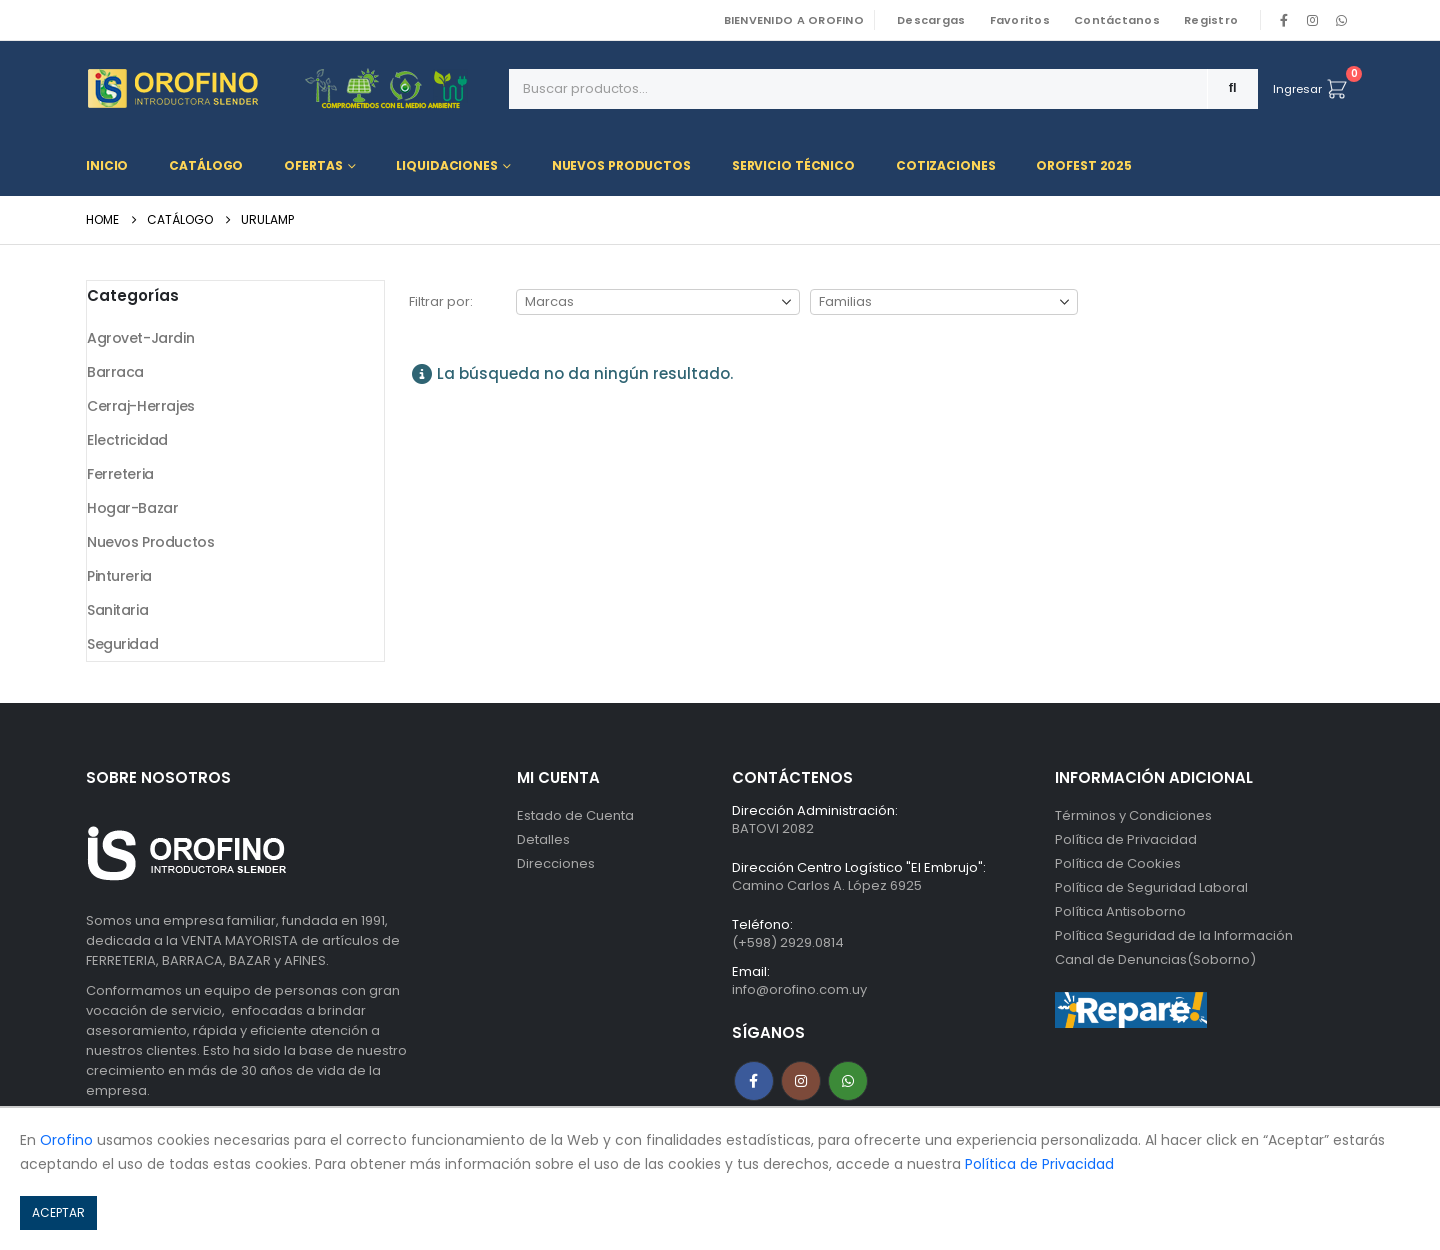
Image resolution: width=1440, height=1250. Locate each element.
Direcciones (556, 863)
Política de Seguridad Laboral (1151, 887)
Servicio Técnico (793, 165)
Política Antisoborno (1120, 911)
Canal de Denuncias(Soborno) (1155, 959)
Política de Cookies (1118, 863)
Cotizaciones (946, 165)
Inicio (107, 165)
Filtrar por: (441, 301)
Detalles (543, 839)
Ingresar (1297, 89)
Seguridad (122, 644)
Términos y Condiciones (1133, 815)
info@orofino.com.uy (799, 989)
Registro (1211, 20)
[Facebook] (1284, 20)
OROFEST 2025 (1084, 165)
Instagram (801, 1081)
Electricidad (127, 440)
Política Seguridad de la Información (1174, 935)
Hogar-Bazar (132, 508)
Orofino (66, 1140)
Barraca (115, 372)
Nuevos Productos (621, 165)
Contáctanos (1117, 20)
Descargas (931, 20)
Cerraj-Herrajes (141, 406)
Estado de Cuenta (575, 815)
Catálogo (206, 165)
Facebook (754, 1081)
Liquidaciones (446, 165)
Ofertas (313, 165)
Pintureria (119, 576)
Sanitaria (117, 610)
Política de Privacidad (1126, 839)
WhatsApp (1341, 20)
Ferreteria (120, 474)
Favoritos (1020, 20)
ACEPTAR (58, 1212)
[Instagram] (1313, 20)
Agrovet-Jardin (140, 338)
